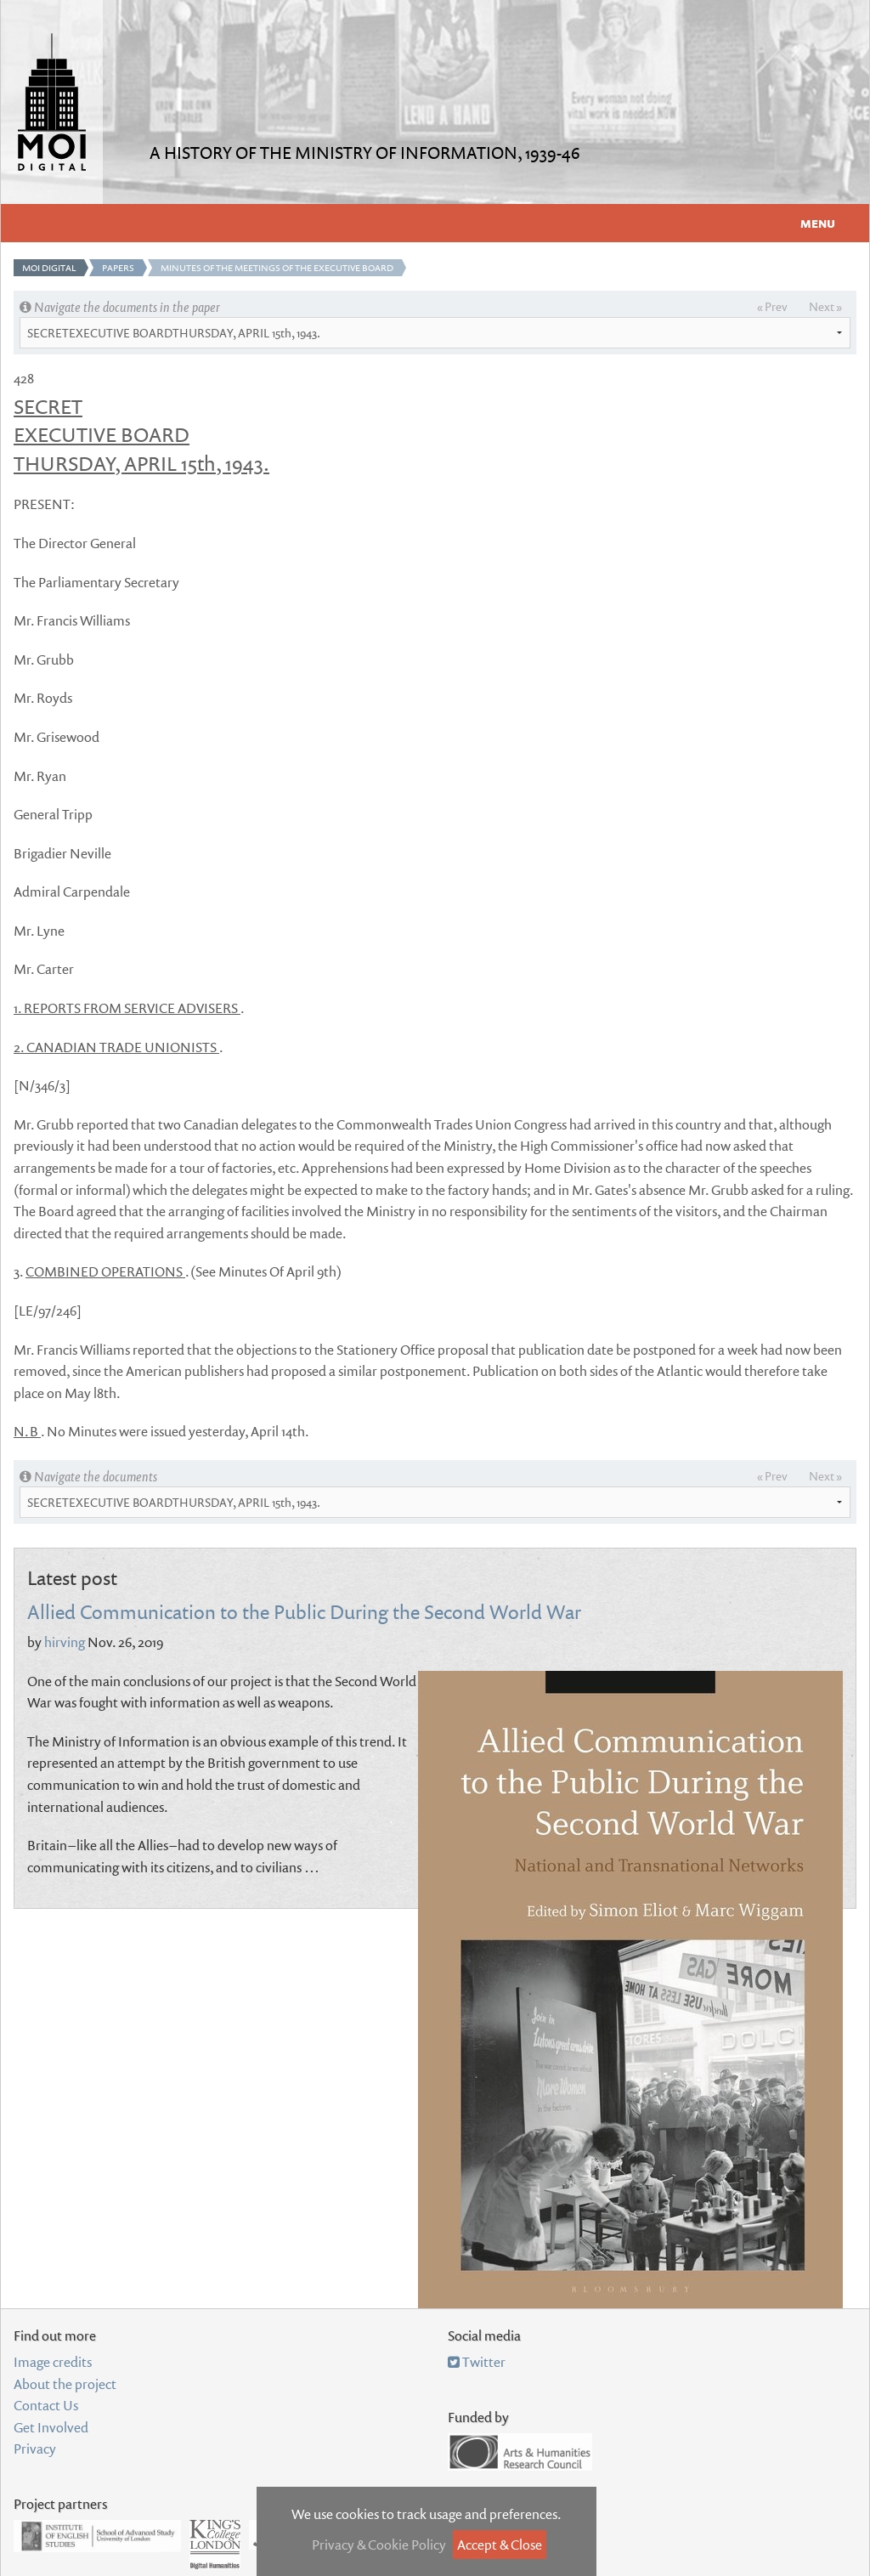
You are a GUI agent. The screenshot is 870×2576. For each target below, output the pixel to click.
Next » (825, 306)
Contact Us (46, 2405)
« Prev (772, 306)
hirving (64, 1642)
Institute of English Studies (97, 2536)
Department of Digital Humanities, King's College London (214, 2544)
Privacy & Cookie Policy (379, 2544)
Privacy (35, 2448)
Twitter (477, 2361)
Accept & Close (499, 2544)
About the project (65, 2384)
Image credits (53, 2361)
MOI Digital (49, 268)
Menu (817, 223)
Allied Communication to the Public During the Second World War (304, 1611)
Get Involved (51, 2427)
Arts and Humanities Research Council (520, 2452)
